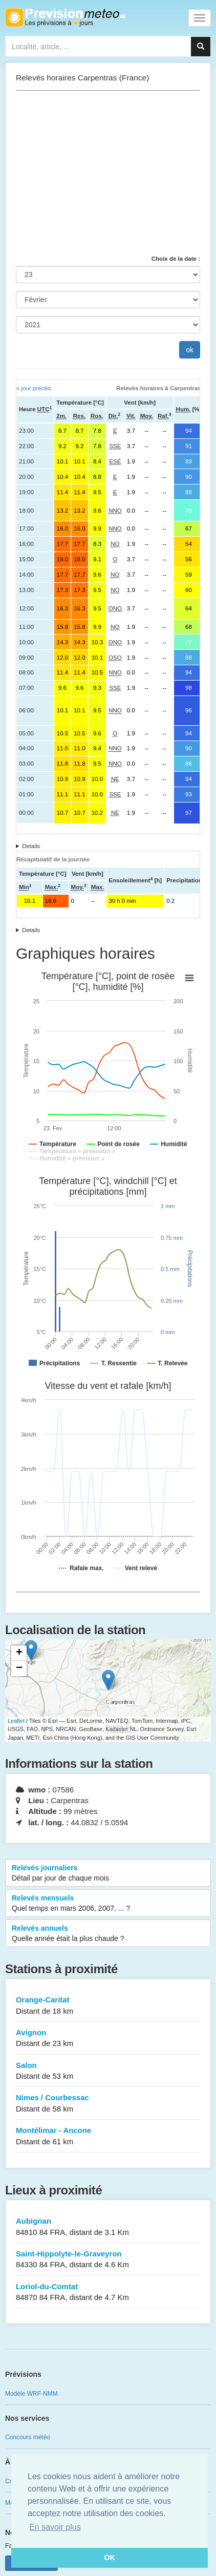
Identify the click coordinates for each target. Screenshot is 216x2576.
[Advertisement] (108, 172)
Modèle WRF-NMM (31, 2393)
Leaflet (16, 1721)
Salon (108, 2071)
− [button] (19, 1668)
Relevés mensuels (108, 1903)
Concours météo (27, 2437)
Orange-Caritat (108, 2005)
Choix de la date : (176, 259)
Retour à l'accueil (65, 17)
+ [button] (19, 1653)
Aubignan (108, 2226)
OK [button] (109, 2557)
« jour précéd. (34, 388)
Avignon (108, 2038)
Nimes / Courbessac (108, 2103)
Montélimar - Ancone (108, 2136)
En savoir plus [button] (55, 2527)
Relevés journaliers (108, 1873)
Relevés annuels (108, 1934)
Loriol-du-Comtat (108, 2292)
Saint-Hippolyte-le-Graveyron (108, 2259)
